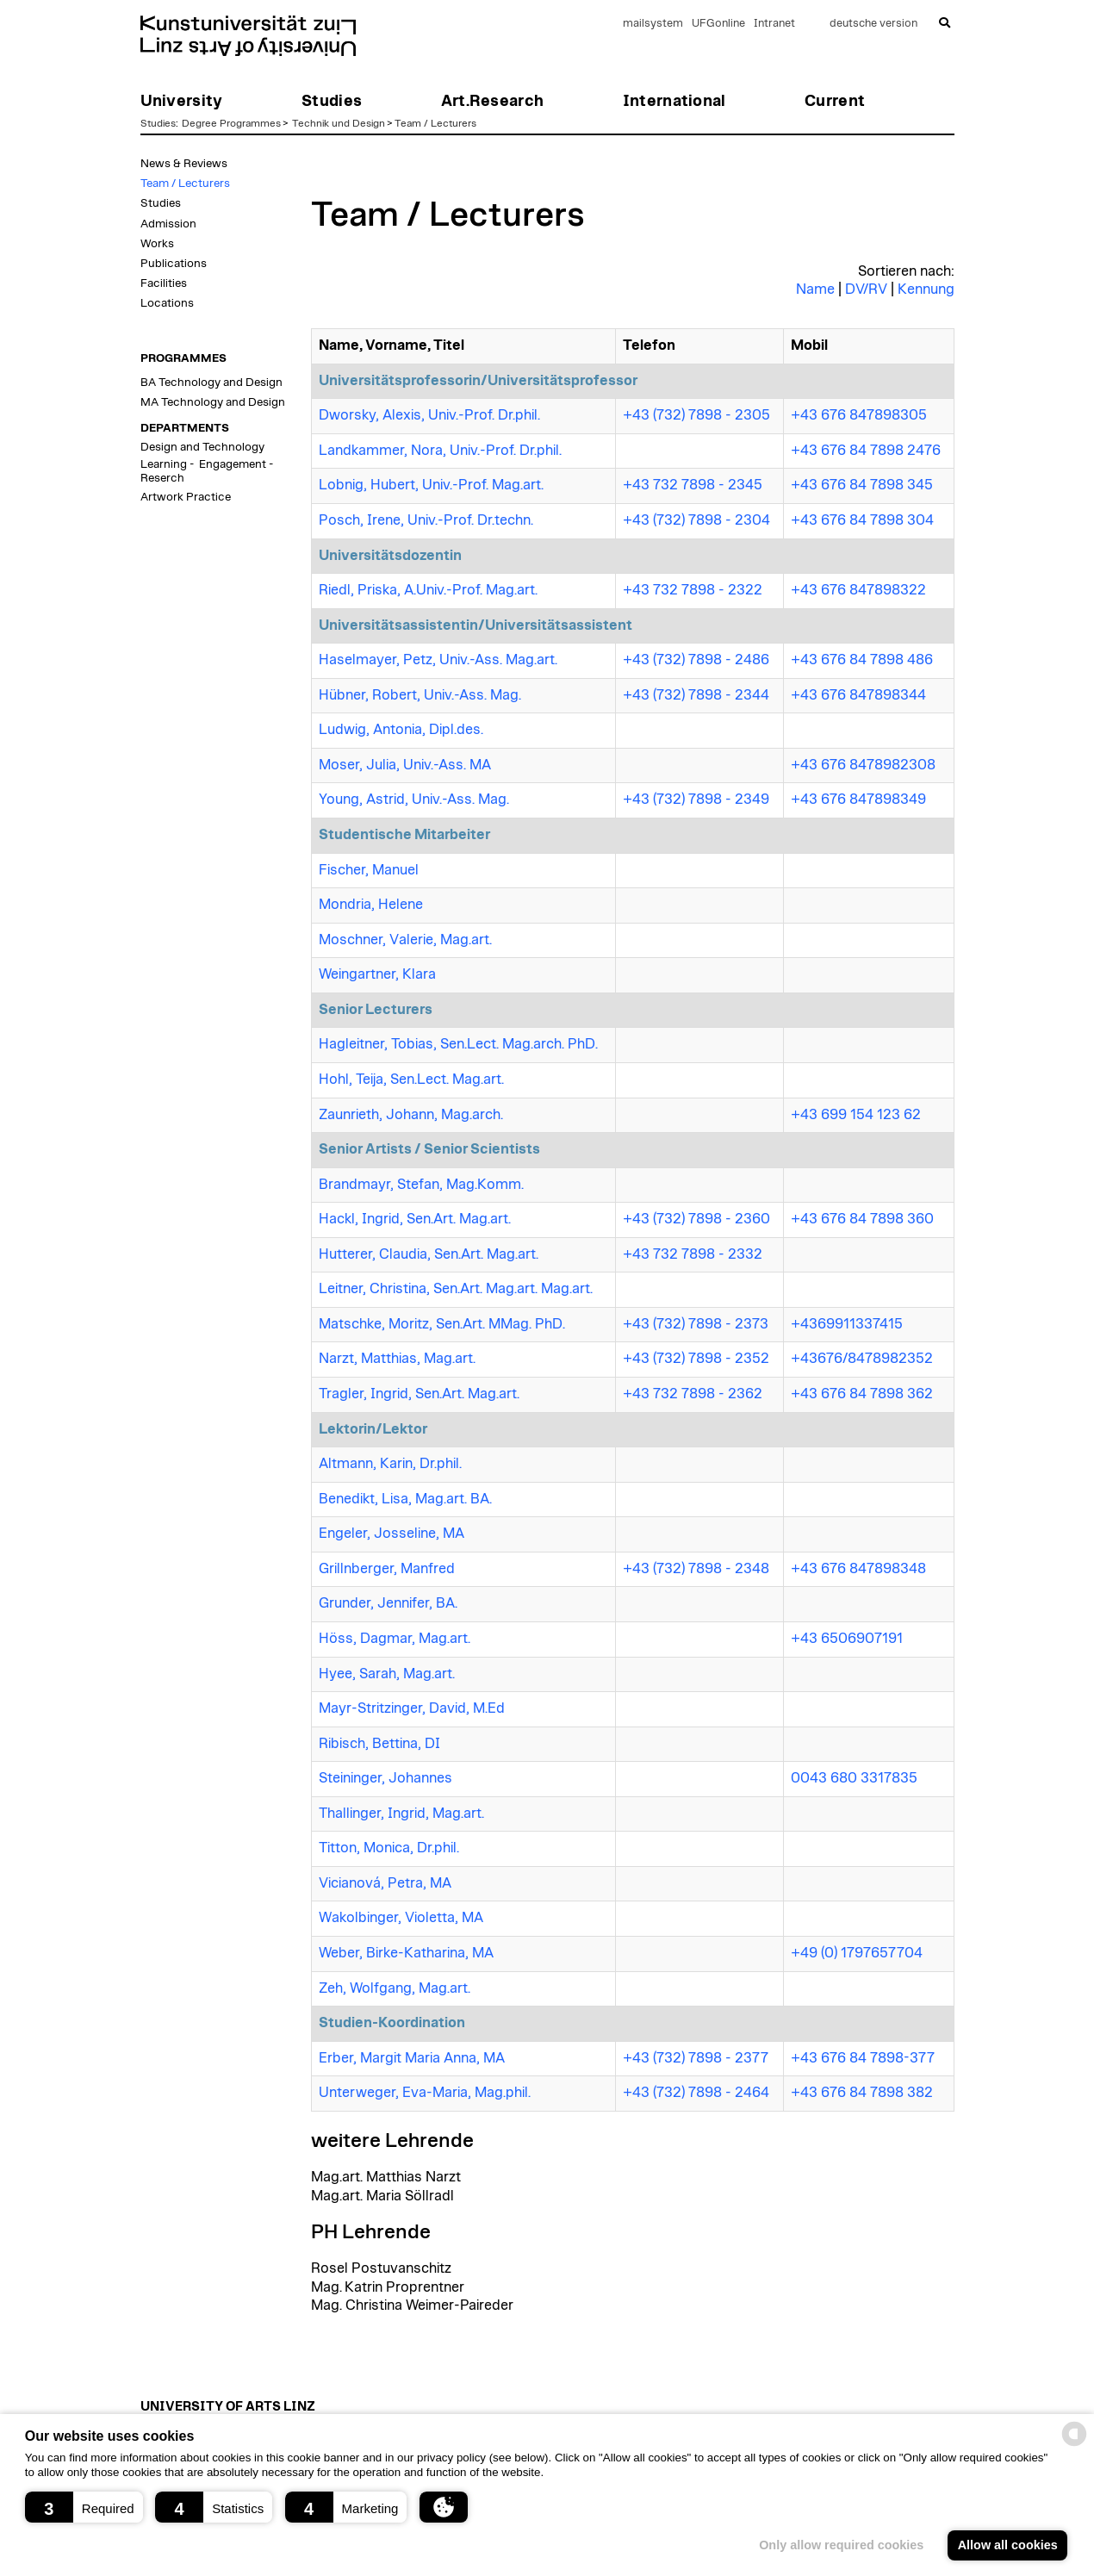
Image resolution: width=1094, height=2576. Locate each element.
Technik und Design (338, 123)
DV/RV (866, 289)
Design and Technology (202, 447)
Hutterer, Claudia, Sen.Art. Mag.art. (428, 1254)
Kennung (926, 289)
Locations (167, 303)
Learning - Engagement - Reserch (206, 471)
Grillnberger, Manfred (387, 1569)
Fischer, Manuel (369, 870)
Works (157, 244)
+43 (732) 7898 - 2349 (696, 799)
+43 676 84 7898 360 (862, 1219)
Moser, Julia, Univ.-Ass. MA (405, 765)
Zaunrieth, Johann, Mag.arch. (411, 1115)
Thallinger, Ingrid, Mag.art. (401, 1813)
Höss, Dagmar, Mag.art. (394, 1639)
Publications (173, 264)
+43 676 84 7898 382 (862, 2093)
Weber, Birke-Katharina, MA (406, 1953)
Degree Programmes (231, 123)
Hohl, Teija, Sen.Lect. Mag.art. (411, 1079)
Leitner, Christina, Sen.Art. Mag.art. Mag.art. (456, 1289)
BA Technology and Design (211, 382)
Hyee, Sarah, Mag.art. (387, 1674)
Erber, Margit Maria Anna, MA (412, 2058)
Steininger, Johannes (385, 1778)
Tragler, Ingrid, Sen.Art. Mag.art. (419, 1394)
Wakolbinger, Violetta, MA (401, 1918)
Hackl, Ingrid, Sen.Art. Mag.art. (415, 1219)
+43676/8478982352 (862, 1359)
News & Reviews (183, 164)
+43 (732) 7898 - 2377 (695, 2058)
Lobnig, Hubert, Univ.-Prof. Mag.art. (431, 485)
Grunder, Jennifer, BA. (388, 1603)
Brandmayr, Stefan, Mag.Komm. (421, 1185)
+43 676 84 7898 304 (862, 520)
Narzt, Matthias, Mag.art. (397, 1359)
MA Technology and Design (212, 402)
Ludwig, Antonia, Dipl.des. (401, 730)
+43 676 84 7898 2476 (866, 450)
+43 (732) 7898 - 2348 (696, 1569)
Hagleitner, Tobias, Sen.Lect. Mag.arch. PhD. (458, 1044)
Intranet (774, 23)
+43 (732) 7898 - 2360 (696, 1219)
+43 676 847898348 (858, 1569)
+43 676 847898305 (859, 415)
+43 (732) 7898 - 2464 (696, 2093)
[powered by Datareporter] (1074, 2444)
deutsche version (873, 23)
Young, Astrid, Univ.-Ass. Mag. (414, 799)
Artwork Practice (185, 497)
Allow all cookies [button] (1008, 2545)
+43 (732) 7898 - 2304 (696, 520)
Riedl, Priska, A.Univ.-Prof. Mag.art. (428, 590)
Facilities (163, 283)
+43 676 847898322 (858, 590)
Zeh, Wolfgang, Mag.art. (394, 1988)
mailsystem (653, 23)
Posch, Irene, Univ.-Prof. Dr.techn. (426, 520)
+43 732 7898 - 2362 (692, 1394)
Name (815, 289)
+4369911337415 (847, 1324)
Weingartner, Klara (377, 974)
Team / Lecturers (435, 123)
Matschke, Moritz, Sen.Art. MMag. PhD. (442, 1324)
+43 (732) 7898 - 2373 (695, 1324)
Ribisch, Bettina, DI (379, 1744)
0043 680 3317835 (854, 1778)
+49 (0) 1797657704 (857, 1953)
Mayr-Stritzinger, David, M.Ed (412, 1708)
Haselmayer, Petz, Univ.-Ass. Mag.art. (438, 660)
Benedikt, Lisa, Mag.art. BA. (405, 1499)
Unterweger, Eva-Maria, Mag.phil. (425, 2093)
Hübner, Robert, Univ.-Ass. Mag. (420, 695)
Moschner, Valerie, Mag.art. (405, 940)
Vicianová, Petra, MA (385, 1883)
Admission (168, 224)
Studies (158, 123)
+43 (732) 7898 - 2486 (696, 660)
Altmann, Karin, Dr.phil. (390, 1464)
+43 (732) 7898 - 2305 (696, 415)
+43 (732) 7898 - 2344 (696, 695)
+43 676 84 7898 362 (862, 1394)
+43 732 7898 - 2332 (692, 1254)
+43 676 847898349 (858, 799)
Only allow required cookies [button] (841, 2545)
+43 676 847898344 (858, 695)
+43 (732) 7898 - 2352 (696, 1359)
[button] (84, 2507)
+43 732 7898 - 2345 (692, 485)
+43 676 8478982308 (863, 765)
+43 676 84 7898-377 (863, 2058)
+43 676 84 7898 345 (862, 485)
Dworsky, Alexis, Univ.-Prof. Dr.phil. (429, 415)
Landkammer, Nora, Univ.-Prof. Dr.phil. (440, 450)
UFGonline (718, 23)
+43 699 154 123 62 (856, 1115)
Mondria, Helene (371, 905)
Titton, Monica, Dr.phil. (389, 1848)
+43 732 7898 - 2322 (692, 590)
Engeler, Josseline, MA (391, 1533)
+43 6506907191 (847, 1639)
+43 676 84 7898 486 (862, 660)
